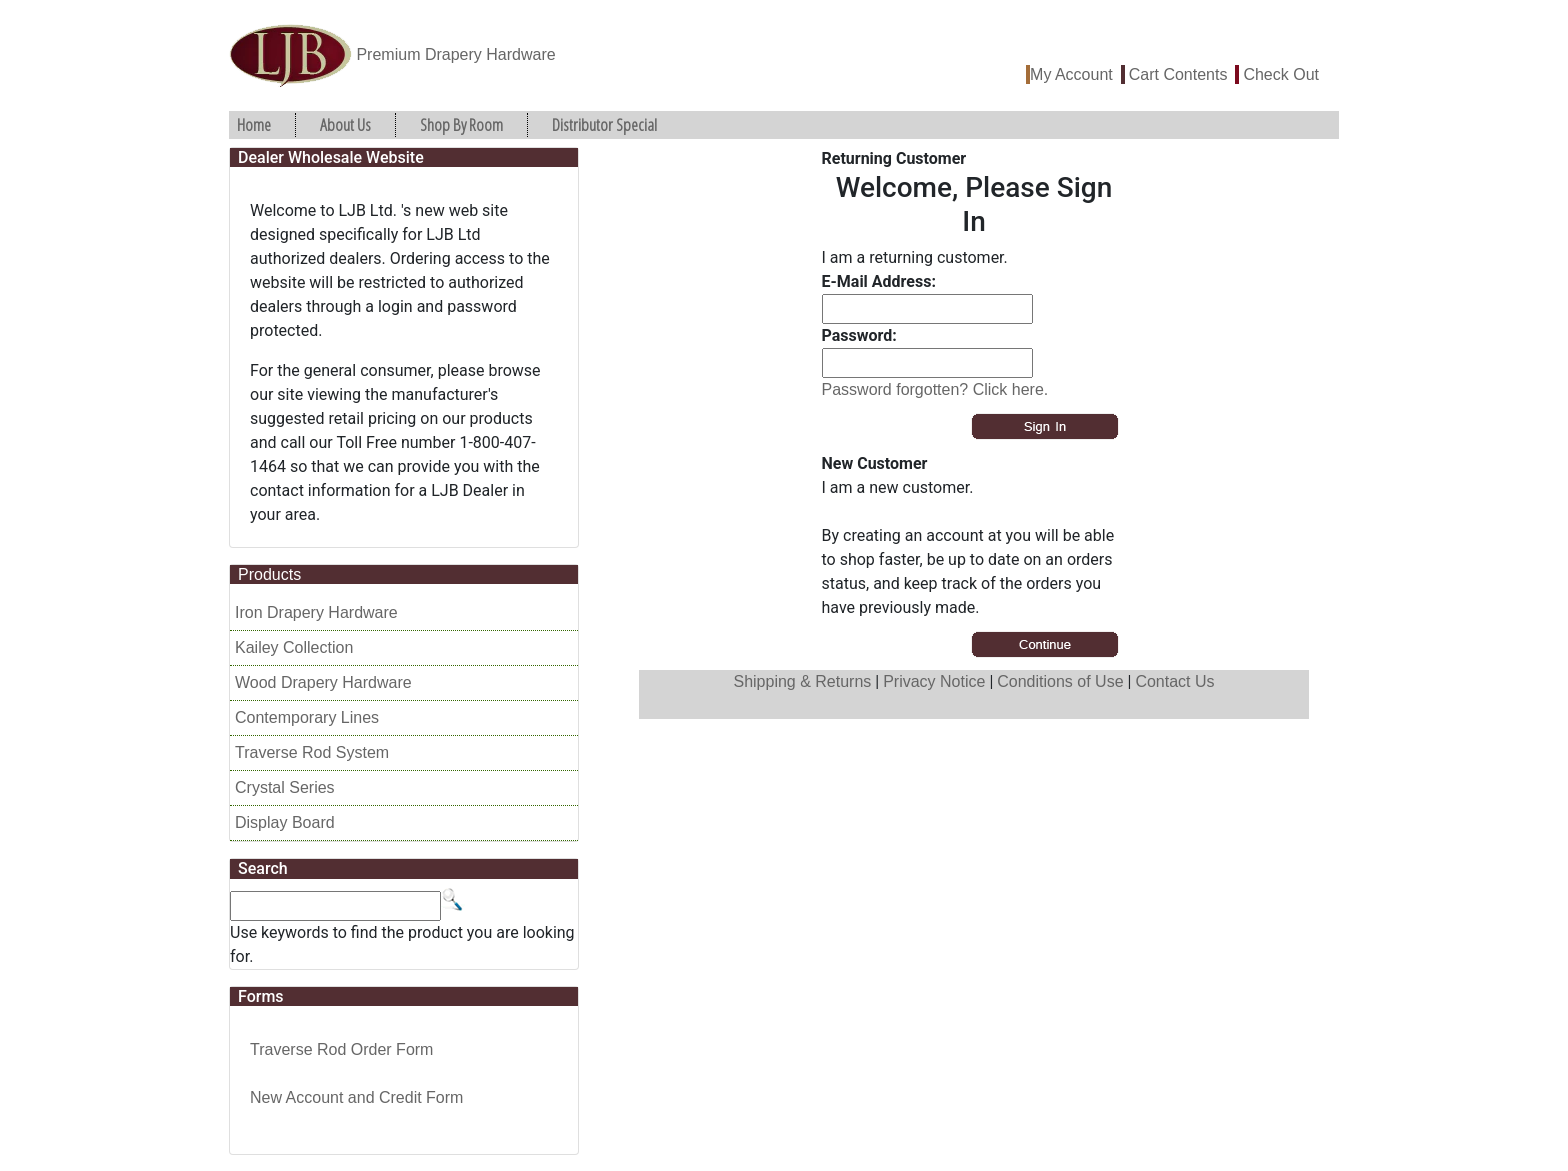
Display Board (285, 822)
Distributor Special (604, 124)
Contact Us (1174, 681)
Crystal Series (285, 787)
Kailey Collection (294, 647)
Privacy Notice (934, 681)
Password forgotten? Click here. (935, 389)
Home (254, 124)
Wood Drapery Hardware (323, 682)
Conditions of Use (1060, 681)
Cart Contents (1178, 74)
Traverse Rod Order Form (341, 1049)
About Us (345, 124)
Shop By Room (461, 124)
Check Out (1281, 74)
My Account (1071, 74)
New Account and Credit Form (356, 1097)
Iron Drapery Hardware (316, 612)
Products (269, 574)
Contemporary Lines (307, 717)
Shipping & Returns (802, 681)
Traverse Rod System (312, 752)
